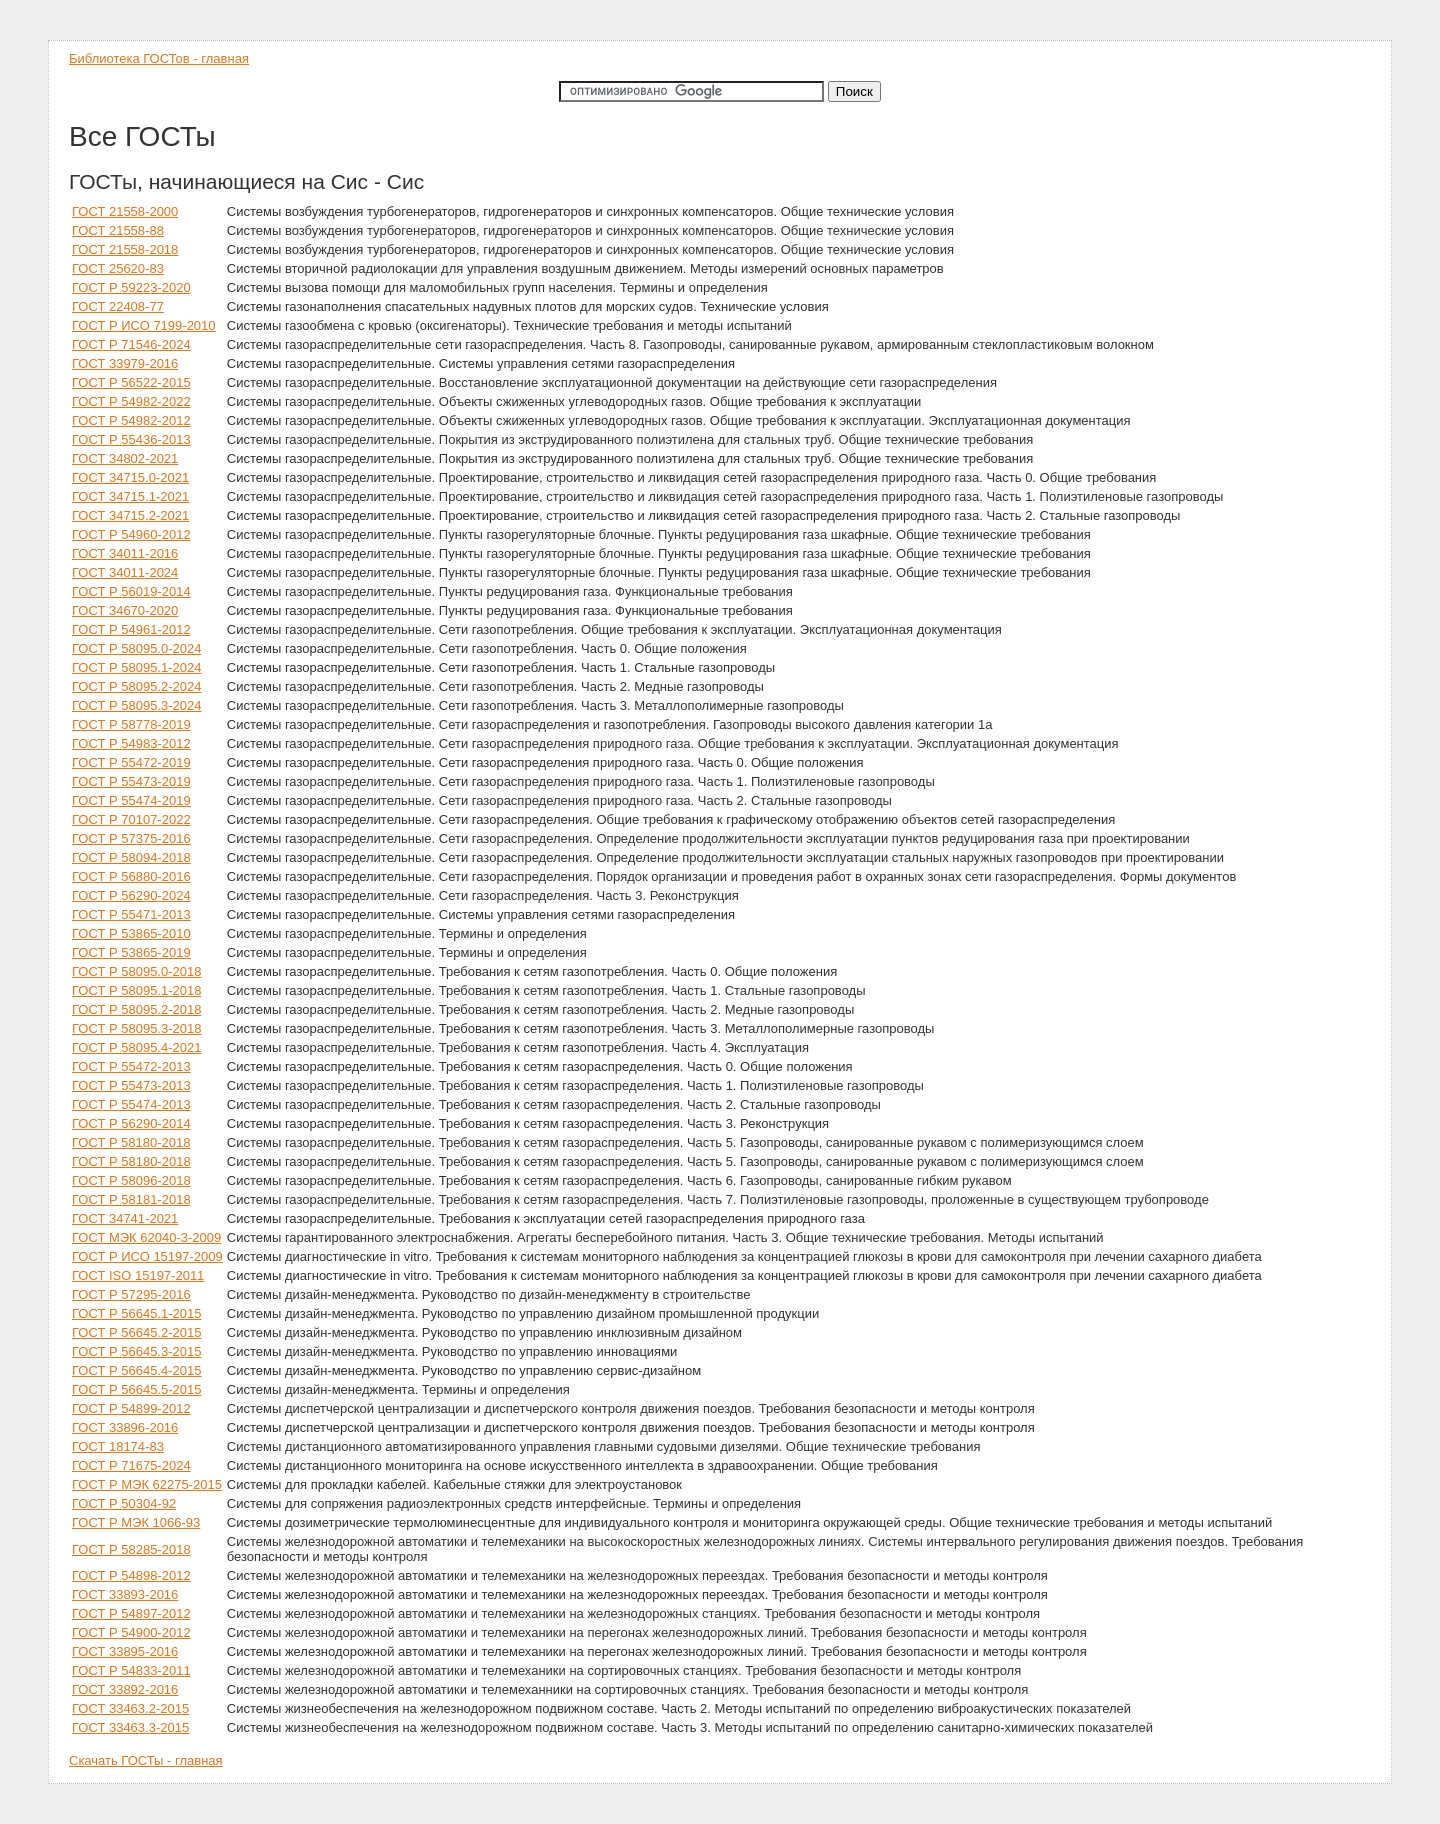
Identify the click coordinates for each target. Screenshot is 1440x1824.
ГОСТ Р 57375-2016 (131, 838)
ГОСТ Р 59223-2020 (131, 287)
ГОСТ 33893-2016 (125, 1594)
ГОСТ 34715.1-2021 (130, 496)
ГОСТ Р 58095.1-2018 (136, 990)
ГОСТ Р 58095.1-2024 (136, 667)
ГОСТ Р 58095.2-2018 (136, 1009)
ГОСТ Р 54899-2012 (131, 1408)
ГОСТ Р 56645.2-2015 (136, 1332)
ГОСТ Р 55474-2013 (131, 1104)
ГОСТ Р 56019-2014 (131, 591)
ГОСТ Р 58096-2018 (131, 1180)
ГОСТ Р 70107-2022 (131, 819)
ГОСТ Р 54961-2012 (131, 629)
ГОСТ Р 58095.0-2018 (136, 971)
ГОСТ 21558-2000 (125, 211)
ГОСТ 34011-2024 (125, 572)
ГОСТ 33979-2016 (125, 363)
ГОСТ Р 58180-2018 (131, 1161)
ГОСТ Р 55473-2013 (131, 1085)
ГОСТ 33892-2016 (125, 1689)
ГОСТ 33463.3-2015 (130, 1727)
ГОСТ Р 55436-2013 (131, 439)
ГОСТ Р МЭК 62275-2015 (147, 1484)
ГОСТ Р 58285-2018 (131, 1549)
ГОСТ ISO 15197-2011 (138, 1275)
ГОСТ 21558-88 (118, 230)
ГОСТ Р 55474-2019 (131, 800)
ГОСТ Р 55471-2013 (131, 914)
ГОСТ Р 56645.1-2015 (136, 1313)
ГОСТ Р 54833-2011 (131, 1670)
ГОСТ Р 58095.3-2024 (136, 705)
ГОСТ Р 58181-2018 (131, 1199)
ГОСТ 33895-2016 (125, 1651)
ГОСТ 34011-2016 (125, 553)
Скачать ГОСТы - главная (146, 1760)
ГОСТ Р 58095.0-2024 (136, 648)
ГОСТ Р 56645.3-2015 (136, 1351)
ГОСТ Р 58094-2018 (131, 857)
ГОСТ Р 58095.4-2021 (136, 1047)
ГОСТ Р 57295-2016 (131, 1294)
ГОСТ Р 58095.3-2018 (136, 1028)
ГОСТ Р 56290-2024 (131, 895)
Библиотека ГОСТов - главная (159, 58)
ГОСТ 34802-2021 (125, 458)
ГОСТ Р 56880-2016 (131, 876)
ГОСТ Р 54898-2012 (131, 1575)
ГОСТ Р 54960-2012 (131, 534)
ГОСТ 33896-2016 (125, 1427)
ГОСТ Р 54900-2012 (131, 1632)
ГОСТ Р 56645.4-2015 (136, 1370)
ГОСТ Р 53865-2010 (131, 933)
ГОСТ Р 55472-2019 (131, 762)
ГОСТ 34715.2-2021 (130, 515)
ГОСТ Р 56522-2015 (131, 382)
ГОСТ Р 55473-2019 (131, 781)
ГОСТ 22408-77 (118, 306)
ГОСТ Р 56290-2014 (131, 1123)
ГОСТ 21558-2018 (125, 249)
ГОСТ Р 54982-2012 (131, 420)
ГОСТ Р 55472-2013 (131, 1066)
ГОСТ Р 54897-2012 (131, 1613)
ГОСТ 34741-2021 (125, 1218)
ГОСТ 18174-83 (118, 1446)
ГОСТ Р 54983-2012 (131, 743)
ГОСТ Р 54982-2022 (131, 401)
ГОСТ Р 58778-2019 (131, 724)
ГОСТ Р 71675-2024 (131, 1465)
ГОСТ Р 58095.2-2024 (136, 686)
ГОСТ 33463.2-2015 (130, 1708)
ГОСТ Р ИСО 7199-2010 (144, 325)
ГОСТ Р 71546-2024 (131, 344)
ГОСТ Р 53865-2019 (131, 952)
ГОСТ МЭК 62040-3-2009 (146, 1237)
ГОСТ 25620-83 (118, 268)
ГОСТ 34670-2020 (125, 610)
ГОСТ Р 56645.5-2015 (136, 1389)
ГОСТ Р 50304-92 (124, 1503)
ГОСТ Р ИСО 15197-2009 (147, 1256)
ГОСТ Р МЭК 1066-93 (136, 1522)
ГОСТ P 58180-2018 (131, 1142)
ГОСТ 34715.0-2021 (130, 477)
